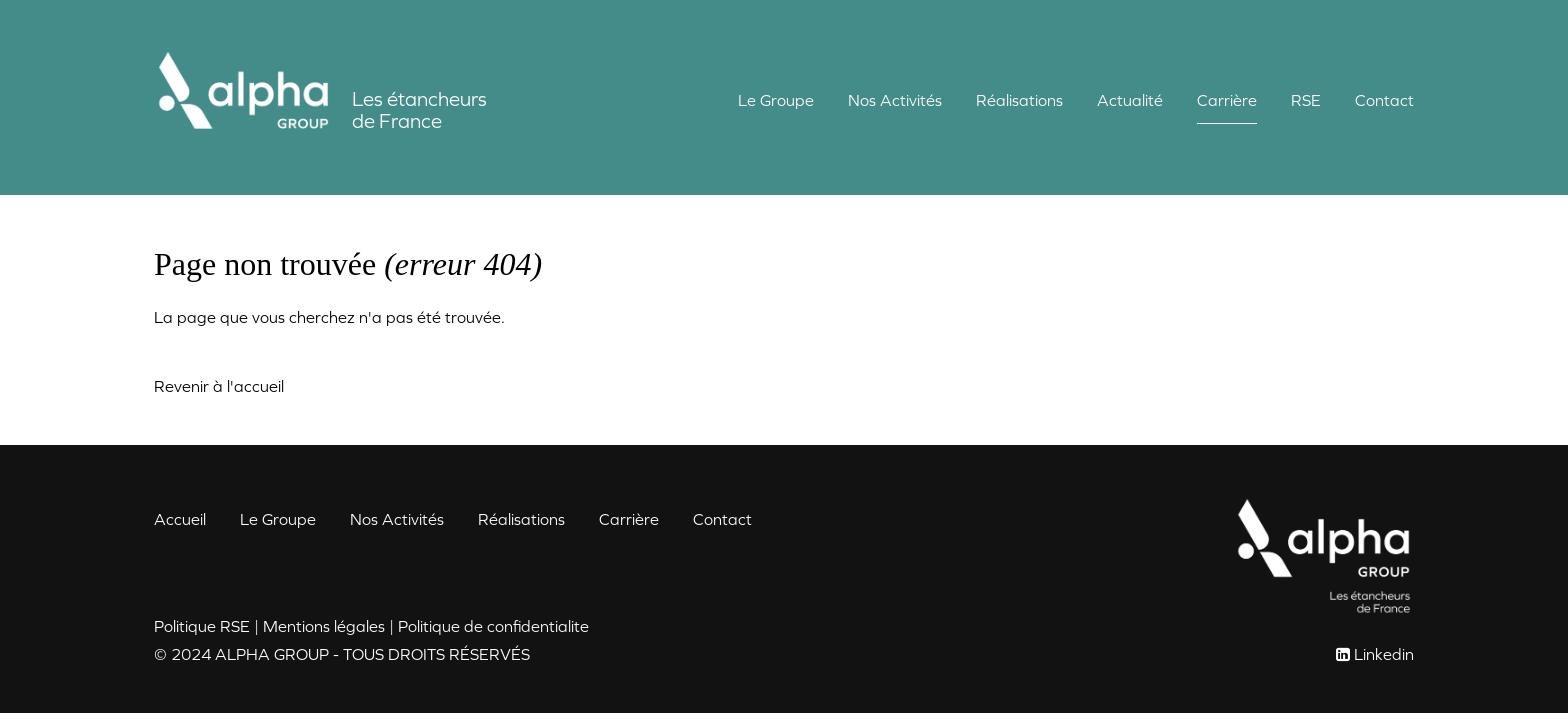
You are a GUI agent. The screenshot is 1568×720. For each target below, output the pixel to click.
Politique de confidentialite (493, 626)
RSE (1306, 100)
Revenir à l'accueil (219, 386)
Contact (1384, 100)
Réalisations (1019, 100)
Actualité (1130, 100)
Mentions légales (324, 626)
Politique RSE (202, 626)
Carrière (1227, 100)
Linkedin (1384, 654)
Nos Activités (895, 100)
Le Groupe (776, 100)
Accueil (180, 519)
